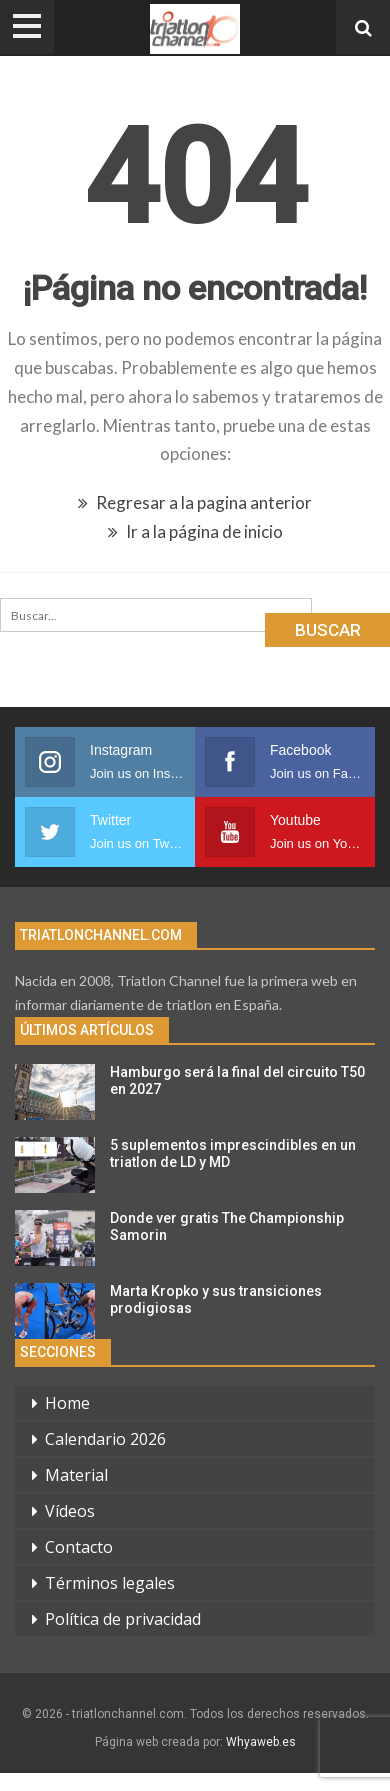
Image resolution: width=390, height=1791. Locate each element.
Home (67, 1403)
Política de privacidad (123, 1619)
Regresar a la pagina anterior (195, 502)
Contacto (79, 1547)
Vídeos (70, 1511)
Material (76, 1475)
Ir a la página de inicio (195, 531)
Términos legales (110, 1583)
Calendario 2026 (105, 1439)
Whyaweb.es (261, 1742)
